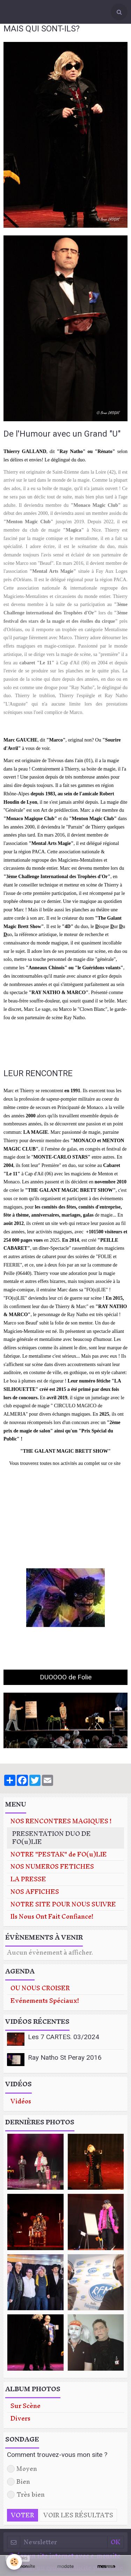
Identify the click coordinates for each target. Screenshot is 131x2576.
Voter (22, 2515)
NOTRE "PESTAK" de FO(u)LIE (58, 1854)
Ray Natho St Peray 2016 (65, 2057)
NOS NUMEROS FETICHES (52, 1867)
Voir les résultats (78, 2515)
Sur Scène (25, 2406)
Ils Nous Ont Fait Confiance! (51, 1917)
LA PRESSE (28, 1879)
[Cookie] (14, 2562)
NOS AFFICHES (34, 1892)
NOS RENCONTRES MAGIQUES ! (60, 1821)
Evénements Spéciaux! (44, 2001)
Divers (20, 2419)
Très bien (26, 2494)
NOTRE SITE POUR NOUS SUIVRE (63, 1904)
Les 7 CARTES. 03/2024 (63, 2037)
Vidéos (20, 2101)
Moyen (22, 2468)
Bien (18, 2481)
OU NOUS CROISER (40, 1988)
